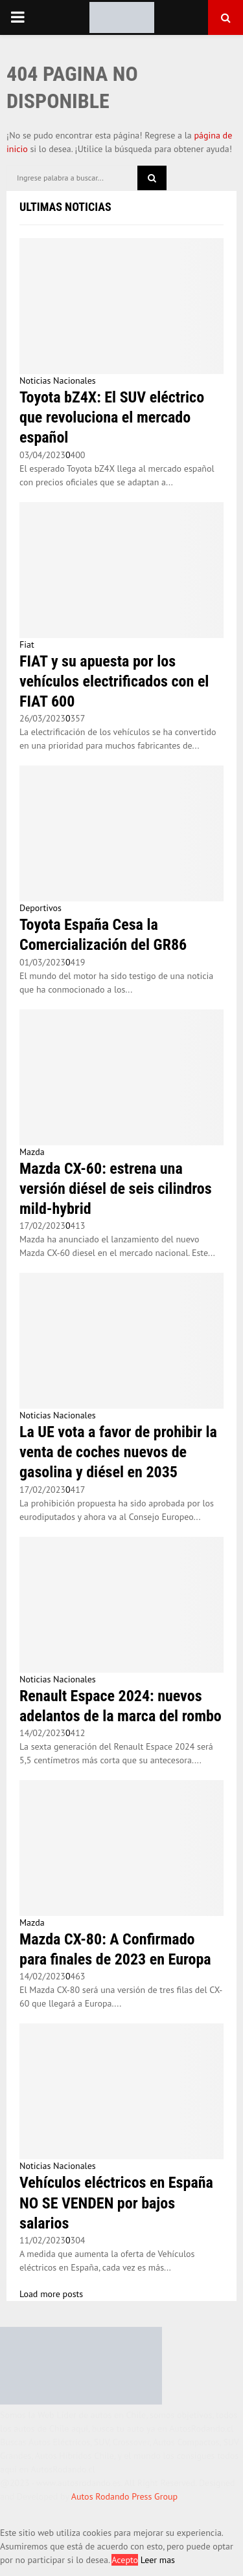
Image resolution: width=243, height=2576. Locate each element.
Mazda (32, 1152)
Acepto (124, 2560)
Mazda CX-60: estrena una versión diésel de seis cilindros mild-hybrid (115, 1189)
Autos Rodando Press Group (124, 2496)
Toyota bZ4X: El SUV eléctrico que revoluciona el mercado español (111, 417)
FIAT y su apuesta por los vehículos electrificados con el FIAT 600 (114, 681)
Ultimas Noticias (65, 207)
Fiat (26, 644)
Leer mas (158, 2560)
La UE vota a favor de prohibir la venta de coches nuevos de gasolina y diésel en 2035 (118, 1452)
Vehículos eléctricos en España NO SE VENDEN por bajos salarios (116, 2203)
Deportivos (40, 908)
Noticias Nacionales (57, 380)
